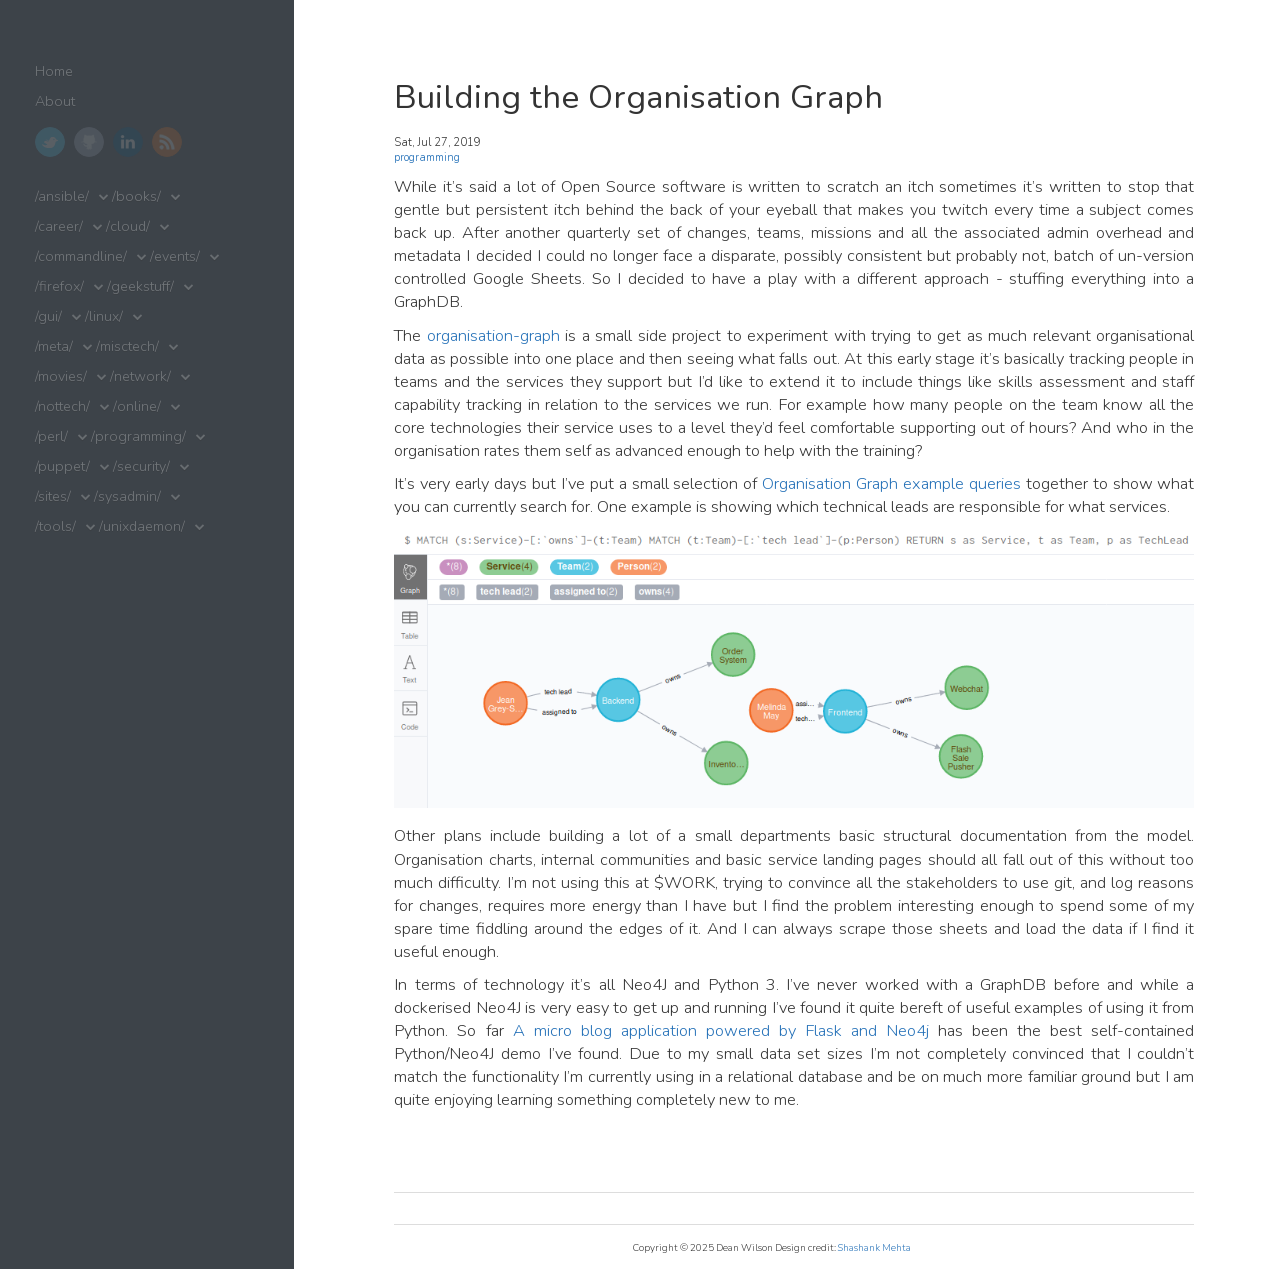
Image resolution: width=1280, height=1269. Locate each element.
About (55, 101)
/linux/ (104, 316)
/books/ (136, 196)
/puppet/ (62, 466)
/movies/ (61, 376)
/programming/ (138, 436)
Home (54, 71)
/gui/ (48, 316)
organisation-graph (493, 335)
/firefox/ (59, 286)
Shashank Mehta (874, 1247)
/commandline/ (81, 256)
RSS (167, 142)
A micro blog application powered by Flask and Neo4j (721, 1030)
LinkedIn (128, 142)
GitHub (89, 142)
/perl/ (51, 436)
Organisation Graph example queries (891, 483)
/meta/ (54, 346)
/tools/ (55, 526)
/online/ (137, 406)
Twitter (50, 142)
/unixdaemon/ (142, 526)
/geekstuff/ (140, 286)
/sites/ (53, 496)
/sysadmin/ (127, 496)
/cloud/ (128, 226)
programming (427, 157)
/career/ (59, 226)
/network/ (140, 376)
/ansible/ (62, 196)
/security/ (141, 466)
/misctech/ (127, 346)
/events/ (175, 256)
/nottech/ (62, 406)
